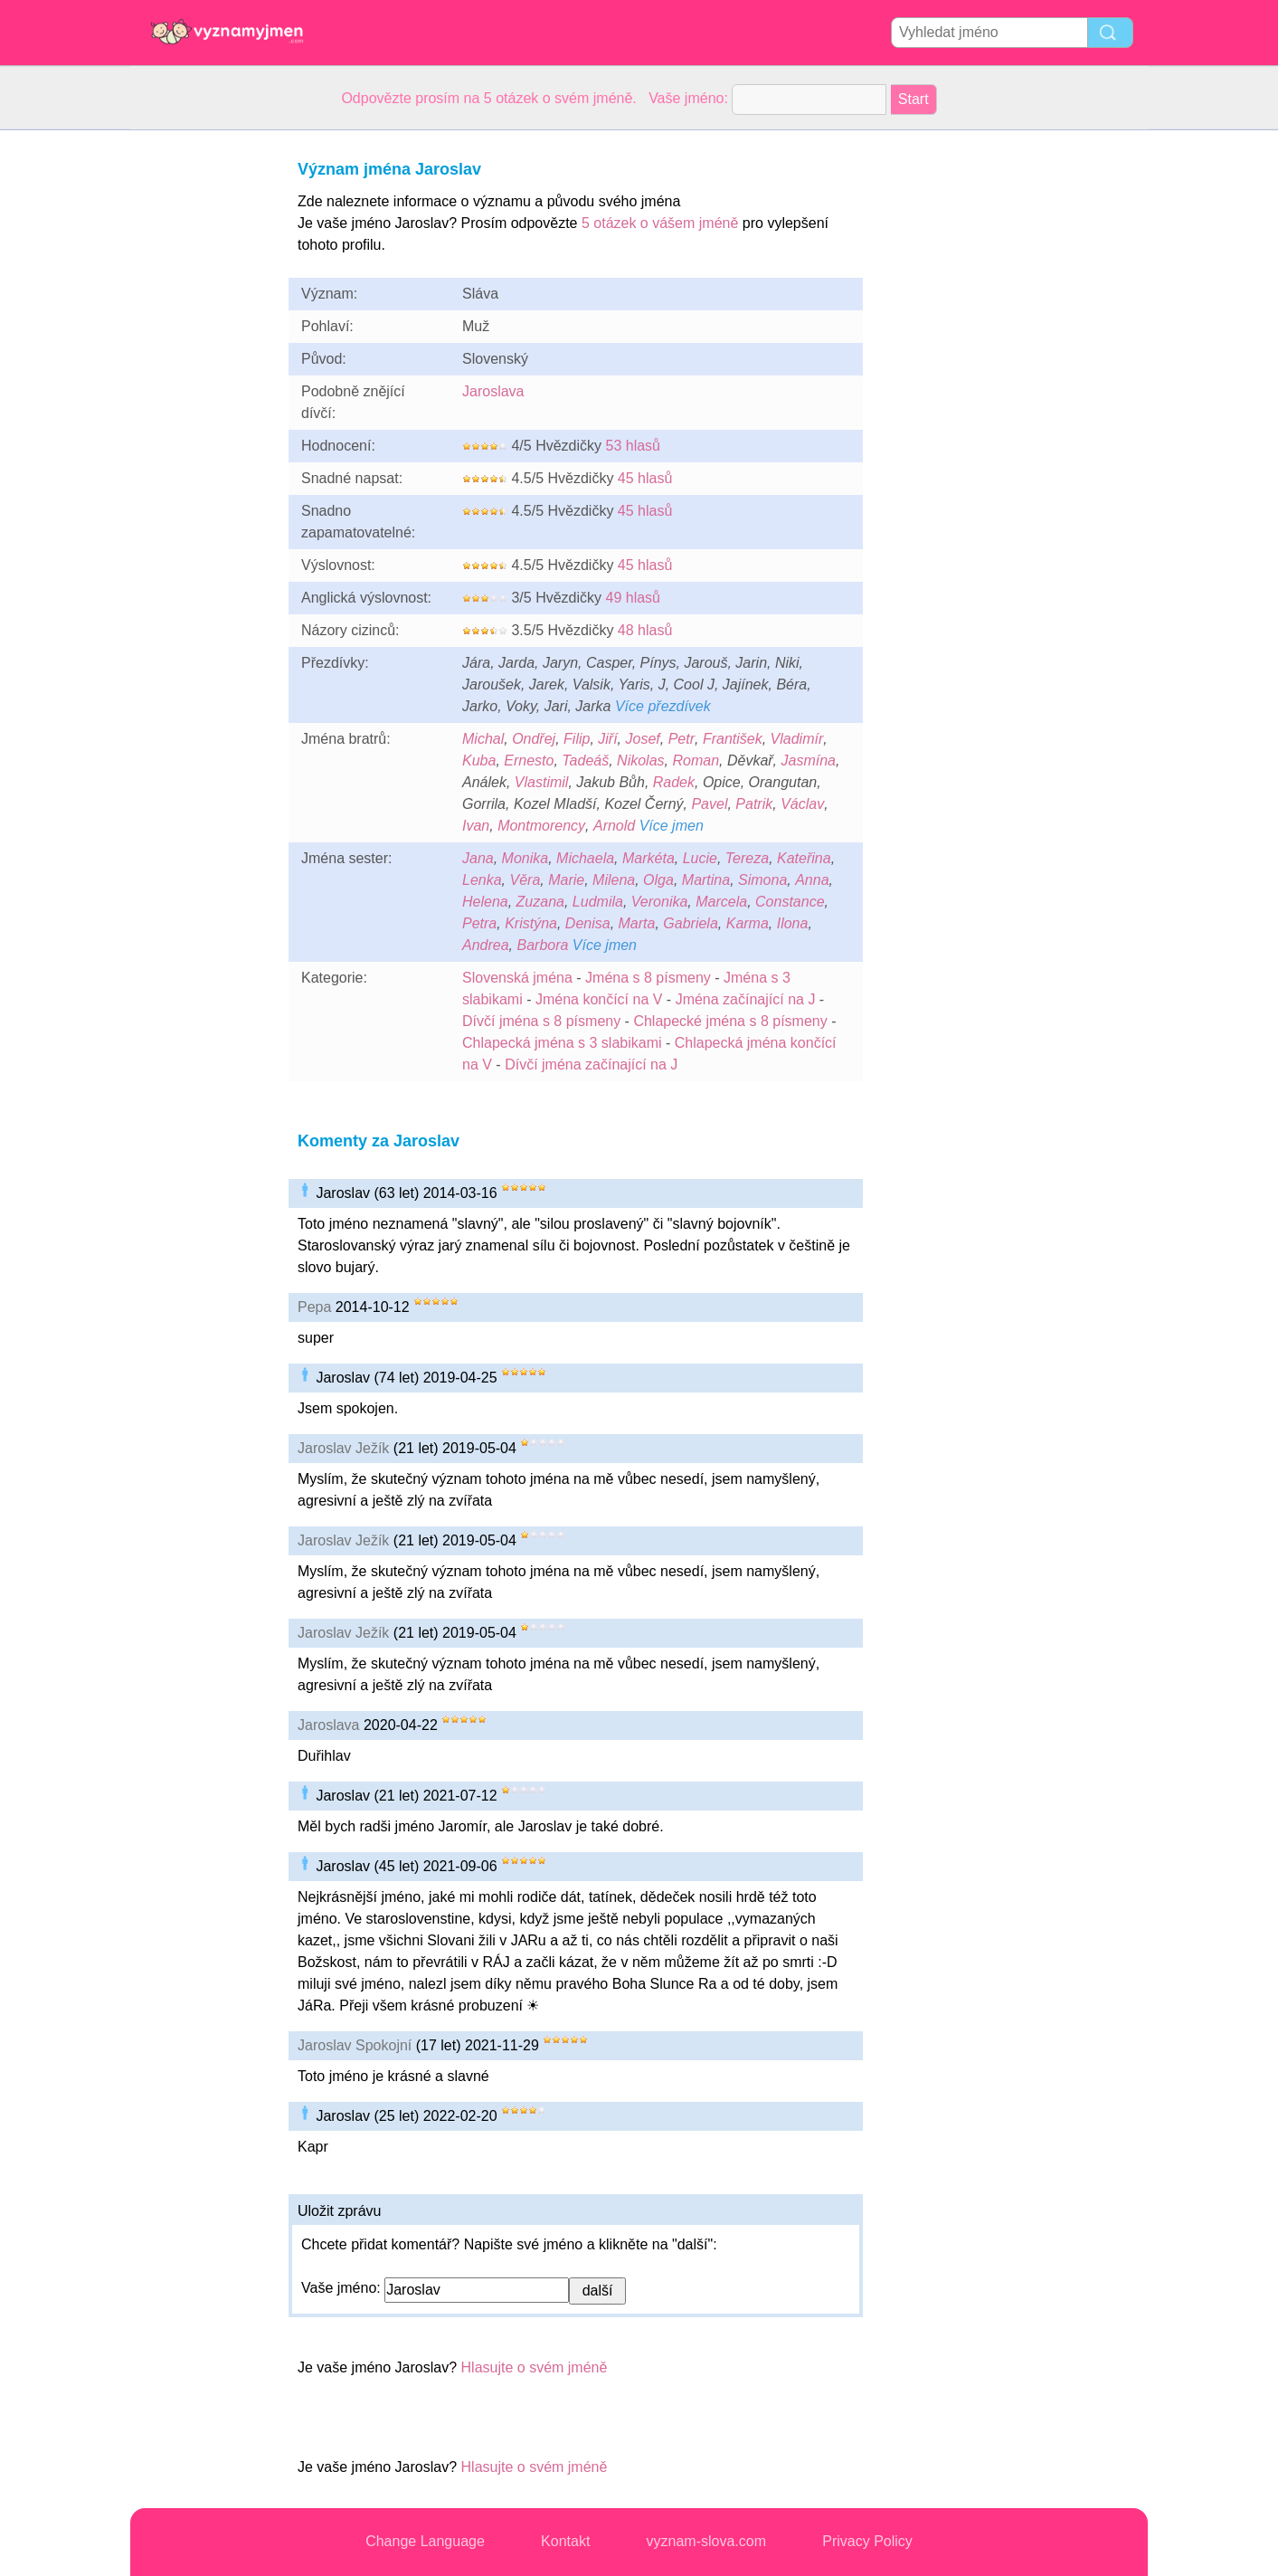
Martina (706, 880)
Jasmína (808, 760)
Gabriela (690, 923)
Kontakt (565, 2541)
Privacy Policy (867, 2541)
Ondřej (533, 738)
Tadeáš (585, 760)
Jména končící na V (599, 999)
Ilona (793, 923)
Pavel (709, 804)
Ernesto (529, 760)
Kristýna (531, 923)
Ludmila (598, 901)
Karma (747, 923)
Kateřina (804, 858)
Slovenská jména (517, 977)
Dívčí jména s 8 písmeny (541, 1021)
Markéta (648, 858)
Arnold (614, 825)
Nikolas (640, 760)
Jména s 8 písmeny (648, 977)
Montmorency (541, 825)
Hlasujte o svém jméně (534, 2367)
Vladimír (797, 738)
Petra (479, 923)
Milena (613, 880)
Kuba (479, 760)
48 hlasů (645, 630)
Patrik (753, 804)
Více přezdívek (663, 706)
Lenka (482, 880)
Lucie (700, 858)
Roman (695, 760)
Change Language (425, 2541)
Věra (524, 880)
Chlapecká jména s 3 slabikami (562, 1042)
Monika (525, 858)
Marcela (721, 901)
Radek (674, 782)
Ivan (475, 825)
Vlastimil (542, 782)
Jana (478, 858)
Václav (802, 804)
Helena (485, 901)
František (732, 738)
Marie (566, 880)
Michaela (585, 858)
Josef (643, 738)
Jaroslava (493, 391)
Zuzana (540, 901)
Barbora (542, 945)
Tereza (747, 858)
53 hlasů (632, 445)
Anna (811, 880)
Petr (681, 738)
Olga (658, 880)
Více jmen (671, 825)
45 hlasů (645, 478)
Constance (790, 901)
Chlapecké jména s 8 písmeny (730, 1021)
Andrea (485, 945)
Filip (576, 738)
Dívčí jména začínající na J (591, 1064)
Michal (483, 738)
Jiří (607, 738)
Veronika (659, 901)
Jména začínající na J (746, 999)
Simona (762, 880)
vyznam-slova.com (706, 2541)
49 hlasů (632, 597)
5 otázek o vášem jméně (660, 223)
